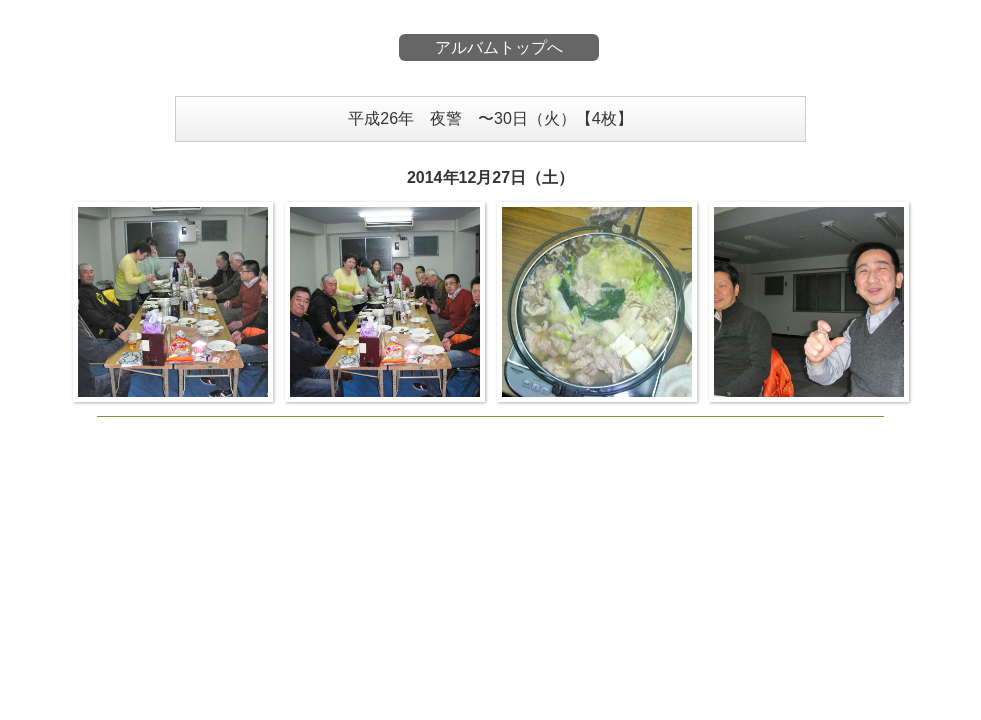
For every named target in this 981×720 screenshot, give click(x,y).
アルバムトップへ (499, 47)
